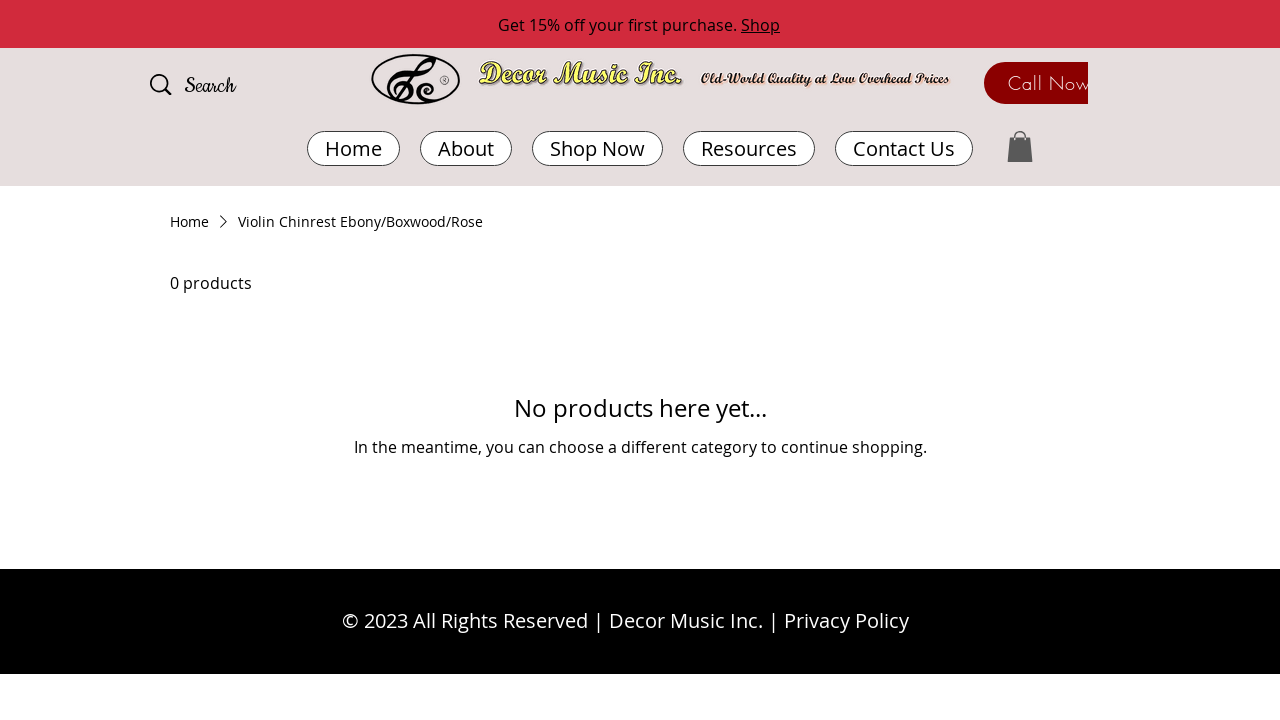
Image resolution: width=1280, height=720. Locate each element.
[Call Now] (1049, 83)
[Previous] (105, 25)
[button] (749, 148)
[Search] (239, 87)
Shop (760, 25)
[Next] (1175, 25)
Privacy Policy (846, 620)
